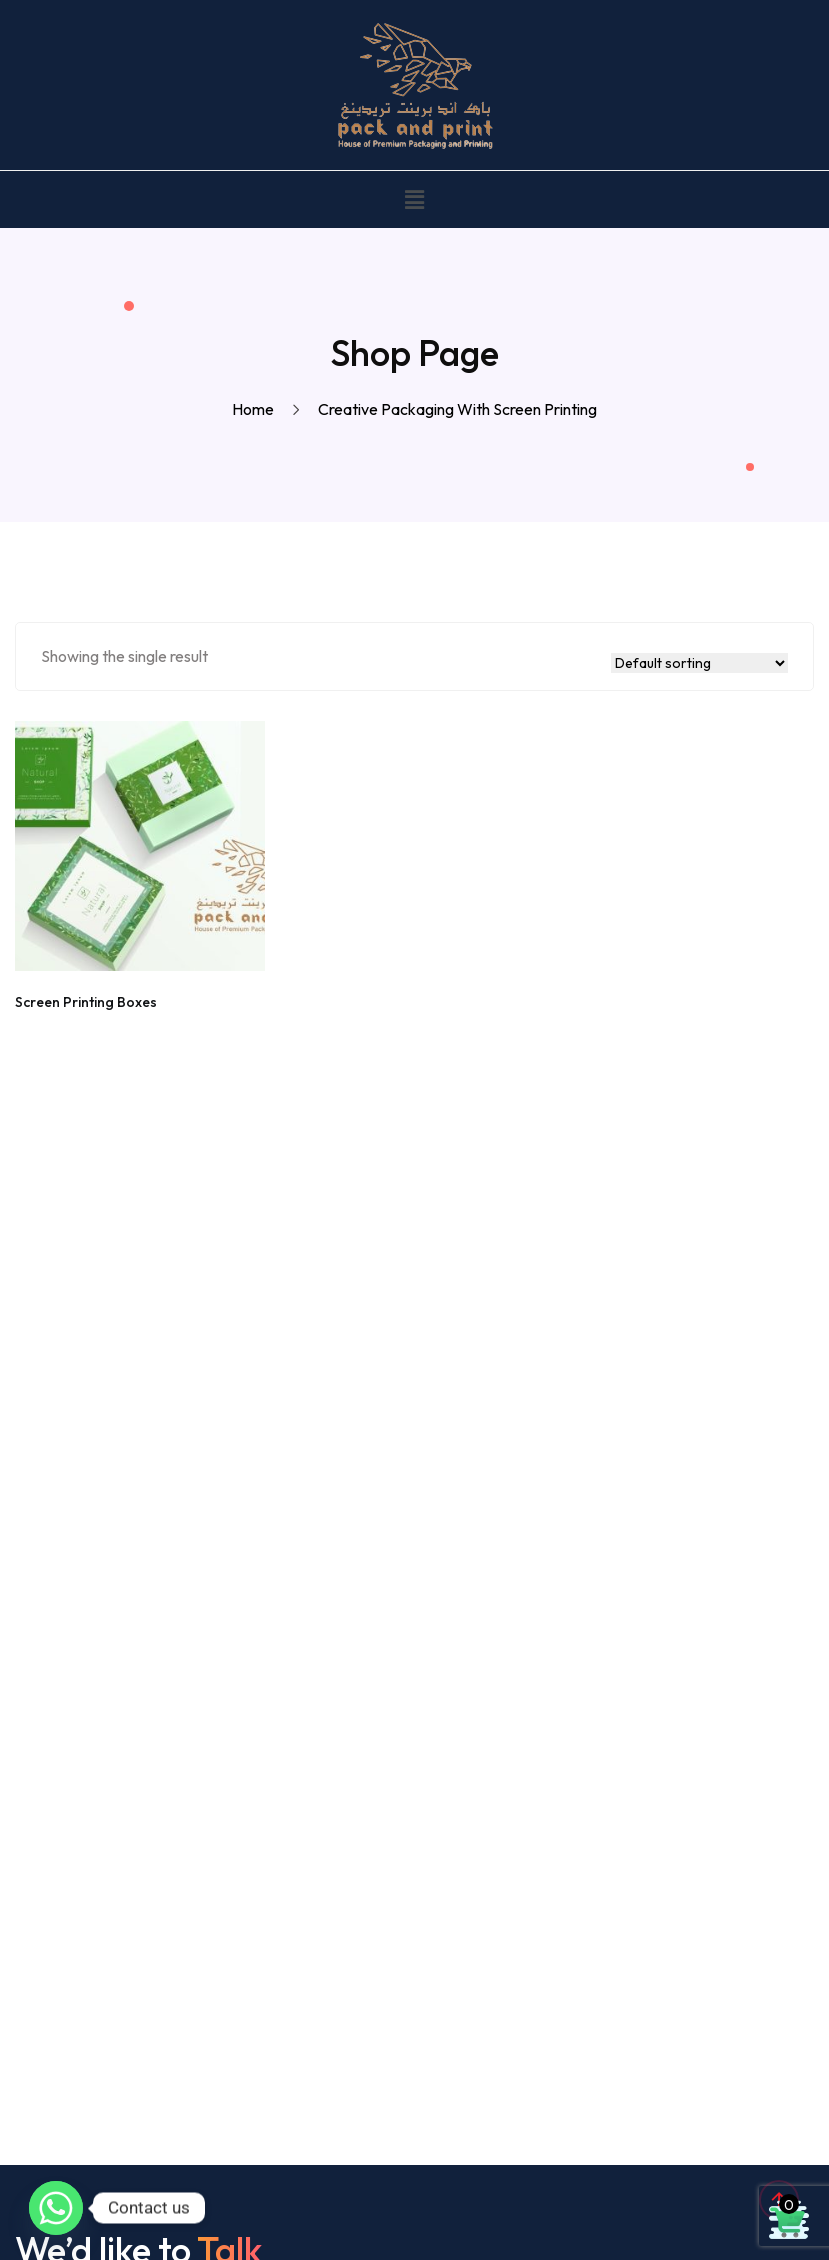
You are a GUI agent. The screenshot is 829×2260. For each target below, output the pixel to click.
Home (256, 409)
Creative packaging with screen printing (457, 409)
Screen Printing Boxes (86, 1002)
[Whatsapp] (56, 2208)
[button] (414, 199)
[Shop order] (699, 663)
